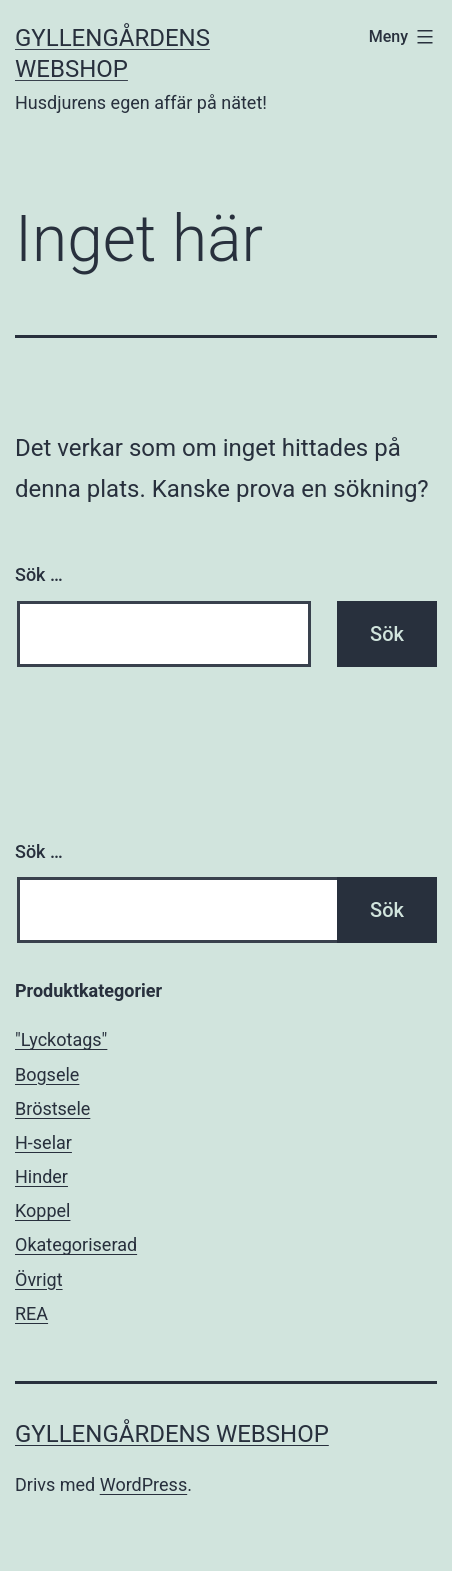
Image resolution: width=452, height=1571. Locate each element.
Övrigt (39, 1279)
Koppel (42, 1210)
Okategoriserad (76, 1244)
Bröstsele (52, 1108)
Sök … (39, 574)
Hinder (41, 1176)
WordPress (143, 1484)
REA (31, 1313)
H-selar (43, 1142)
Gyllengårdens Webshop (172, 1434)
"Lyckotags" (61, 1039)
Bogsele (47, 1074)
